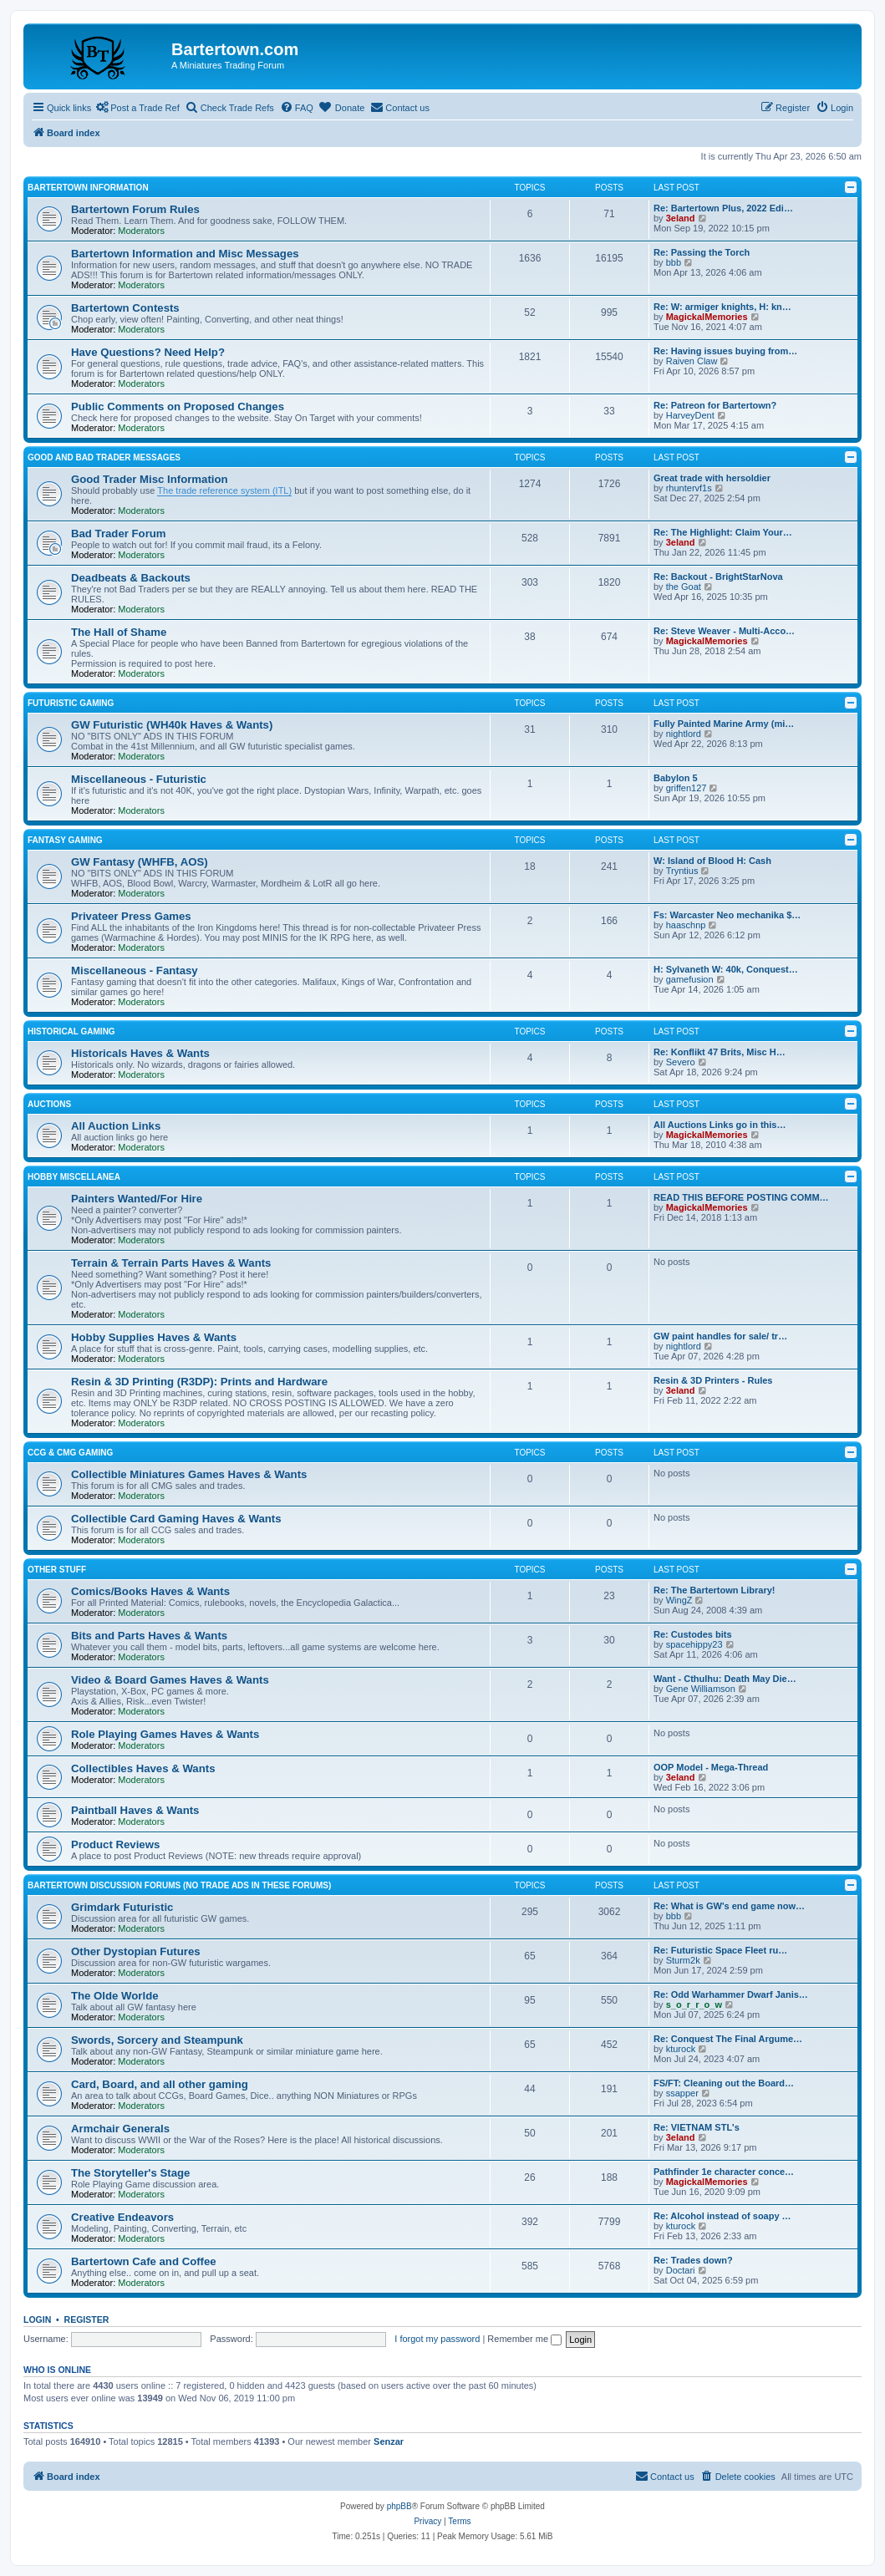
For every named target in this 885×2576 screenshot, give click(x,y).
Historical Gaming (71, 1031)
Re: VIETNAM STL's (697, 2127)
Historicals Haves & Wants (140, 1053)
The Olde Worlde (115, 1995)
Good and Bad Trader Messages (104, 457)
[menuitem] (296, 108)
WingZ (679, 1600)
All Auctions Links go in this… (720, 1125)
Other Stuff (57, 1569)
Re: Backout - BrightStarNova (718, 577)
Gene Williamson (700, 1689)
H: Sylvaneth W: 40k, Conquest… (726, 969)
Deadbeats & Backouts (131, 578)
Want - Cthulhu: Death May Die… (725, 1679)
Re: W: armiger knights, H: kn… (722, 307)
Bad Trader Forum (118, 533)
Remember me (524, 2339)
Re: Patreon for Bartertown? (715, 405)
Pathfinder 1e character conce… (724, 2172)
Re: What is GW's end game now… (729, 1906)
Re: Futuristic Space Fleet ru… (720, 1950)
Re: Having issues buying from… (725, 351)
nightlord (683, 734)
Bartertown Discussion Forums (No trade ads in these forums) (179, 1885)
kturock (680, 2049)
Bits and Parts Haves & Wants (149, 1635)
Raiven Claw (692, 361)
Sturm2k (683, 1960)
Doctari (680, 2270)
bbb (673, 262)
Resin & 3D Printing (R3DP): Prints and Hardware (199, 1381)
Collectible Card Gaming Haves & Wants (176, 1518)
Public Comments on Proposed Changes (177, 406)
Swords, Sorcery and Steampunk (157, 2040)
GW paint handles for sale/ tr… (720, 1336)
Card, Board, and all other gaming (159, 2084)
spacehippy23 (694, 1644)
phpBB (399, 2506)
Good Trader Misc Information (149, 479)
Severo (680, 1062)
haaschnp (686, 925)
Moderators (141, 231)
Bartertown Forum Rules (135, 209)
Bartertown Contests (125, 308)
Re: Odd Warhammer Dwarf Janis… (731, 1994)
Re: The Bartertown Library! (714, 1590)
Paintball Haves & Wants (135, 1810)
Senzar (389, 2441)
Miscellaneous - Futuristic (138, 779)
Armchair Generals (120, 2128)
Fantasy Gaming (65, 840)
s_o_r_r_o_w (694, 2004)
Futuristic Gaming (71, 703)
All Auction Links (115, 1126)
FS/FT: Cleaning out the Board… (724, 2083)
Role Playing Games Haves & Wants (165, 1734)
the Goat (683, 587)
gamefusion (690, 979)
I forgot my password (437, 2339)
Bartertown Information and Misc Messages (185, 253)
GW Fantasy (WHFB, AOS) (139, 862)
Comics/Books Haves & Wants (150, 1591)
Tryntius (682, 871)
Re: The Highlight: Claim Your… (723, 532)
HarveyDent (690, 415)
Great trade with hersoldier (712, 478)
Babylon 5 (676, 778)
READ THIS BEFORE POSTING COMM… (741, 1197)
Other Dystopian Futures (136, 1951)
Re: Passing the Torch (702, 252)
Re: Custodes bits (693, 1634)
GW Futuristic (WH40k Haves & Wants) (171, 725)
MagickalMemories (707, 317)
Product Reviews (115, 1844)
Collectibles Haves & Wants (143, 1768)
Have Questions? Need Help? (148, 352)
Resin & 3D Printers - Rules (713, 1380)
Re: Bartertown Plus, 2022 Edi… (723, 208)
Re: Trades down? (693, 2260)
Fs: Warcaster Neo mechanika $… (727, 915)
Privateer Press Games (131, 916)
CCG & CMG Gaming (70, 1452)
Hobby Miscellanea (74, 1176)
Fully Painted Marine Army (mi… (724, 724)
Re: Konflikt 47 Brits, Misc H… (720, 1052)
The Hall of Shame (118, 632)
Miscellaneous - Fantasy (134, 970)
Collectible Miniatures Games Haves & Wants (189, 1474)
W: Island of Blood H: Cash (712, 861)
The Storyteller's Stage (130, 2173)
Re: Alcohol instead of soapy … (722, 2216)
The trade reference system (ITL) (224, 490)
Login (37, 2319)
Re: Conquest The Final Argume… (728, 2039)
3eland (680, 218)
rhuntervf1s (689, 488)
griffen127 (686, 788)
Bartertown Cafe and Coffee (143, 2261)
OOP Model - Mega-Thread (711, 1767)
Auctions (49, 1104)
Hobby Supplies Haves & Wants (154, 1337)
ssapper (682, 2093)
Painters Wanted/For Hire (136, 1198)
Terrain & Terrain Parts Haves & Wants (171, 1263)
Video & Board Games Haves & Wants (170, 1680)
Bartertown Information (88, 187)
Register (86, 2319)
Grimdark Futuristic (122, 1907)
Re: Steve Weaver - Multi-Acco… (724, 631)
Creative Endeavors (122, 2217)
